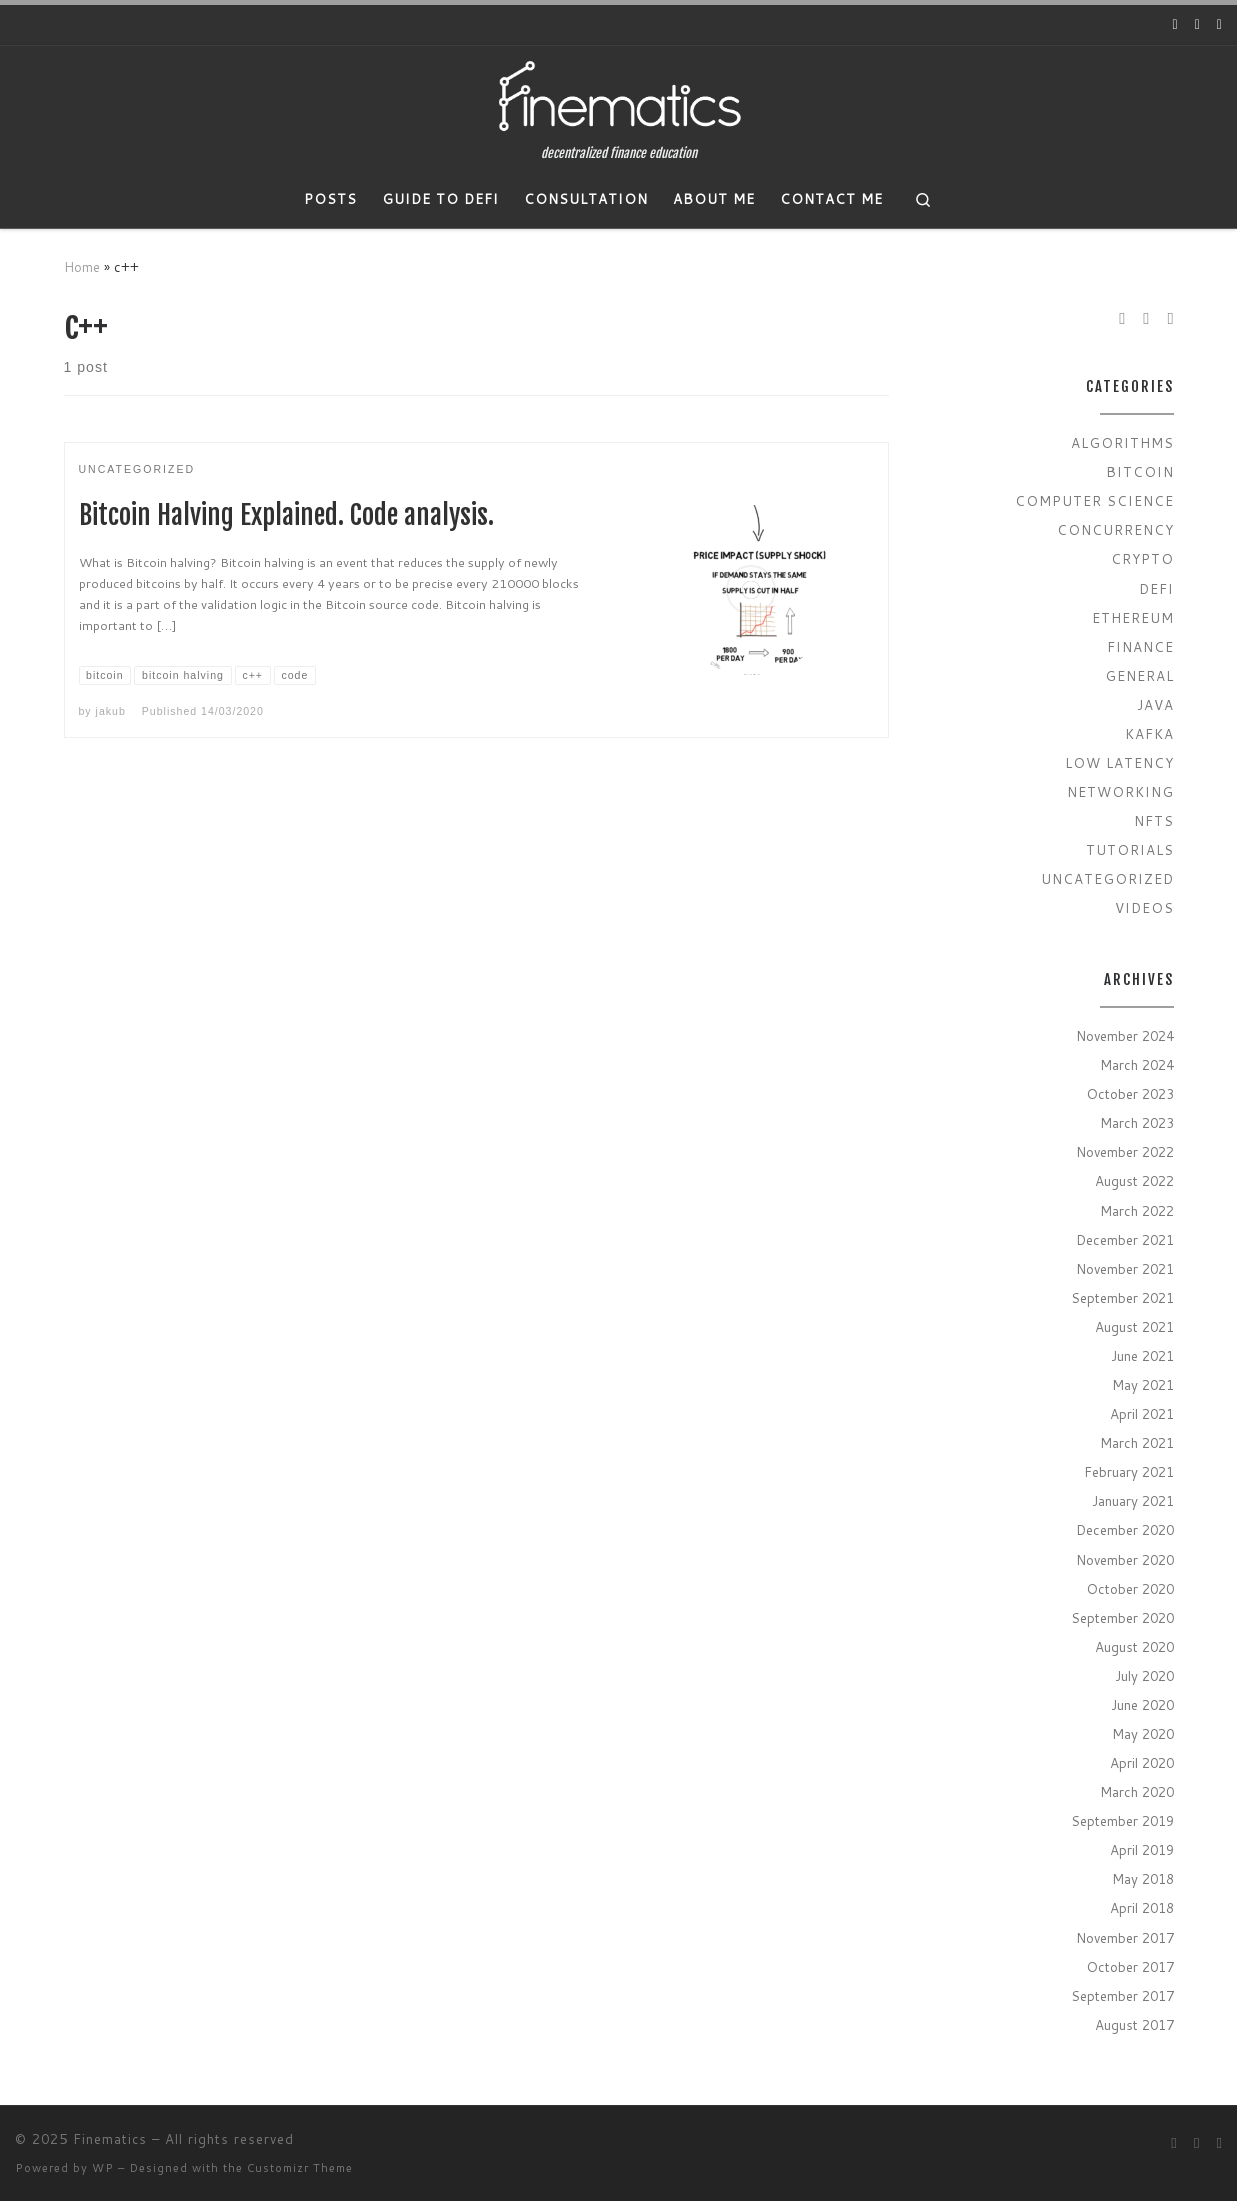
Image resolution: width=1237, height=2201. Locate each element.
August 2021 (1134, 1326)
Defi (1156, 588)
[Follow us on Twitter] (1197, 25)
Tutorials (1130, 849)
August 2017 (1134, 2024)
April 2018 (1142, 1907)
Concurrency (1115, 529)
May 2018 (1143, 1878)
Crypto (1142, 558)
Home (82, 266)
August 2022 (1134, 1180)
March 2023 (1137, 1122)
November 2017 (1125, 1937)
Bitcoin (1140, 471)
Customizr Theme (300, 2168)
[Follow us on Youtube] (1175, 25)
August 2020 (1134, 1646)
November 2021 (1125, 1268)
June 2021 (1142, 1355)
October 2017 (1130, 1966)
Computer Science (1094, 500)
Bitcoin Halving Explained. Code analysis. (286, 515)
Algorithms (1122, 442)
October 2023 (1130, 1093)
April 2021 (1142, 1413)
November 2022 (1125, 1151)
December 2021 (1125, 1239)
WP (103, 2168)
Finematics (110, 2139)
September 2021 (1122, 1297)
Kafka (1149, 733)
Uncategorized (1107, 878)
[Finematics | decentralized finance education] (619, 96)
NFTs (1154, 820)
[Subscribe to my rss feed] (1219, 25)
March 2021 (1137, 1442)
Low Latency (1119, 762)
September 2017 (1122, 1995)
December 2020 (1125, 1529)
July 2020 (1144, 1675)
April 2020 (1142, 1762)
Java (1155, 704)
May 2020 (1143, 1733)
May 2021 (1143, 1384)
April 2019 (1142, 1849)
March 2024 (1137, 1064)
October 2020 (1130, 1588)
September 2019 (1122, 1820)
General (1139, 675)
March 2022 (1137, 1210)
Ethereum (1133, 617)
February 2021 (1129, 1471)
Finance (1140, 646)
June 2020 (1142, 1704)
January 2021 (1133, 1500)
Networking (1120, 791)
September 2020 (1122, 1617)
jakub (111, 711)
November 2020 (1125, 1559)
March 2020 (1137, 1791)
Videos (1144, 907)
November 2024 (1125, 1035)
